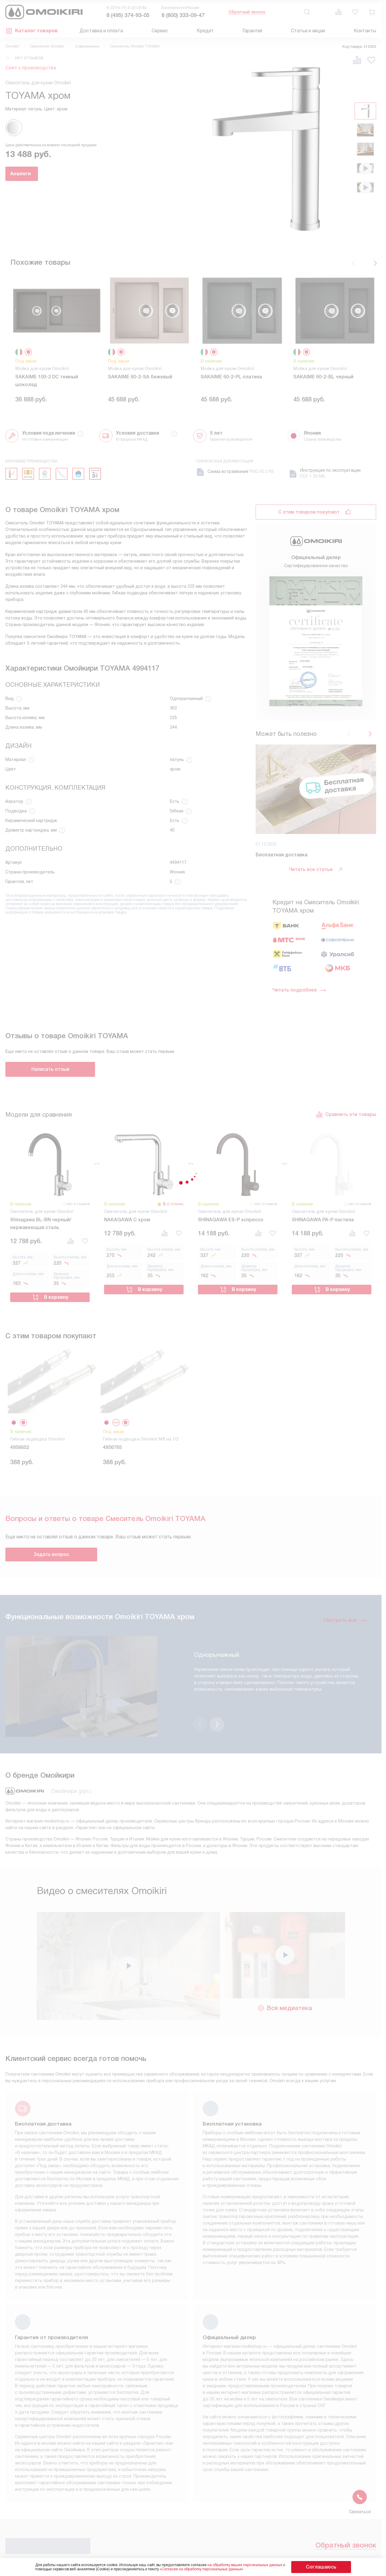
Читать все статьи (316, 746)
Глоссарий (120, 2501)
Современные (87, 46)
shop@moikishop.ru (317, 2528)
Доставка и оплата (101, 30)
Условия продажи (128, 2482)
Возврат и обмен (184, 2501)
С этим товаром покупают (309, 517)
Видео (228, 2492)
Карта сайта (235, 2521)
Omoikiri (12, 46)
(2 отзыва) (173, 1127)
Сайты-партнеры (239, 2501)
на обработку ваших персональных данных (256, 2565)
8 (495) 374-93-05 (127, 15)
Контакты (365, 30)
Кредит (205, 30)
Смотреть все (344, 1538)
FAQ (226, 2482)
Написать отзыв (50, 992)
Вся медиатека (284, 1902)
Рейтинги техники (240, 2511)
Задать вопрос (51, 1472)
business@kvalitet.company (328, 2544)
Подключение (180, 2492)
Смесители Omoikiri (47, 46)
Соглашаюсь (321, 2566)
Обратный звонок (247, 12)
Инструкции (122, 2492)
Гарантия (252, 30)
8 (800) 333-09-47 (183, 15)
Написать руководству (333, 2505)
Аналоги (38, 173)
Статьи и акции (308, 30)
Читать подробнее (299, 866)
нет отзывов (29, 57)
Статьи (173, 2521)
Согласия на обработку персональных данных (213, 2569)
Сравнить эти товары (346, 1037)
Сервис (160, 30)
